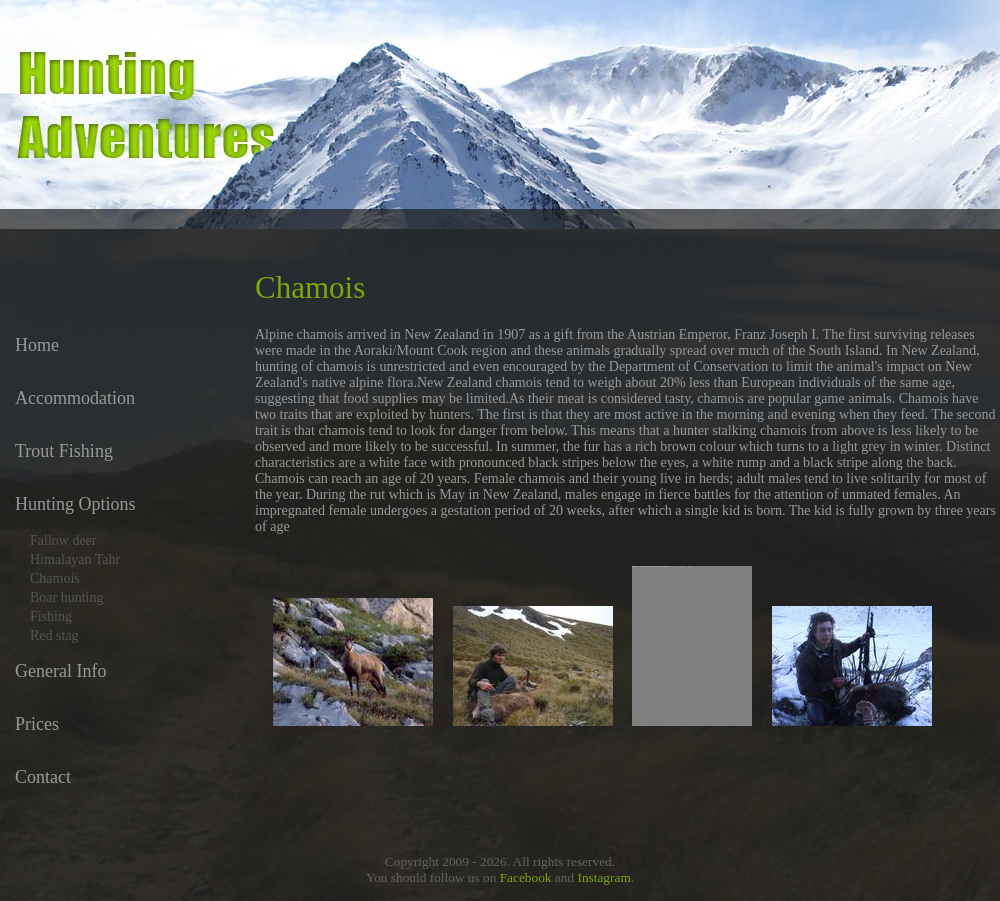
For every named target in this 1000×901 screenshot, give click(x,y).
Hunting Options (75, 504)
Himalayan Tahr (75, 559)
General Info (60, 671)
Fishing (51, 616)
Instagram (603, 877)
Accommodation (75, 398)
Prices (37, 724)
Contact (43, 777)
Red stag (54, 635)
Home (37, 345)
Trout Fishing (64, 451)
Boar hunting (67, 597)
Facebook (526, 877)
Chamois (55, 578)
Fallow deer (63, 540)
